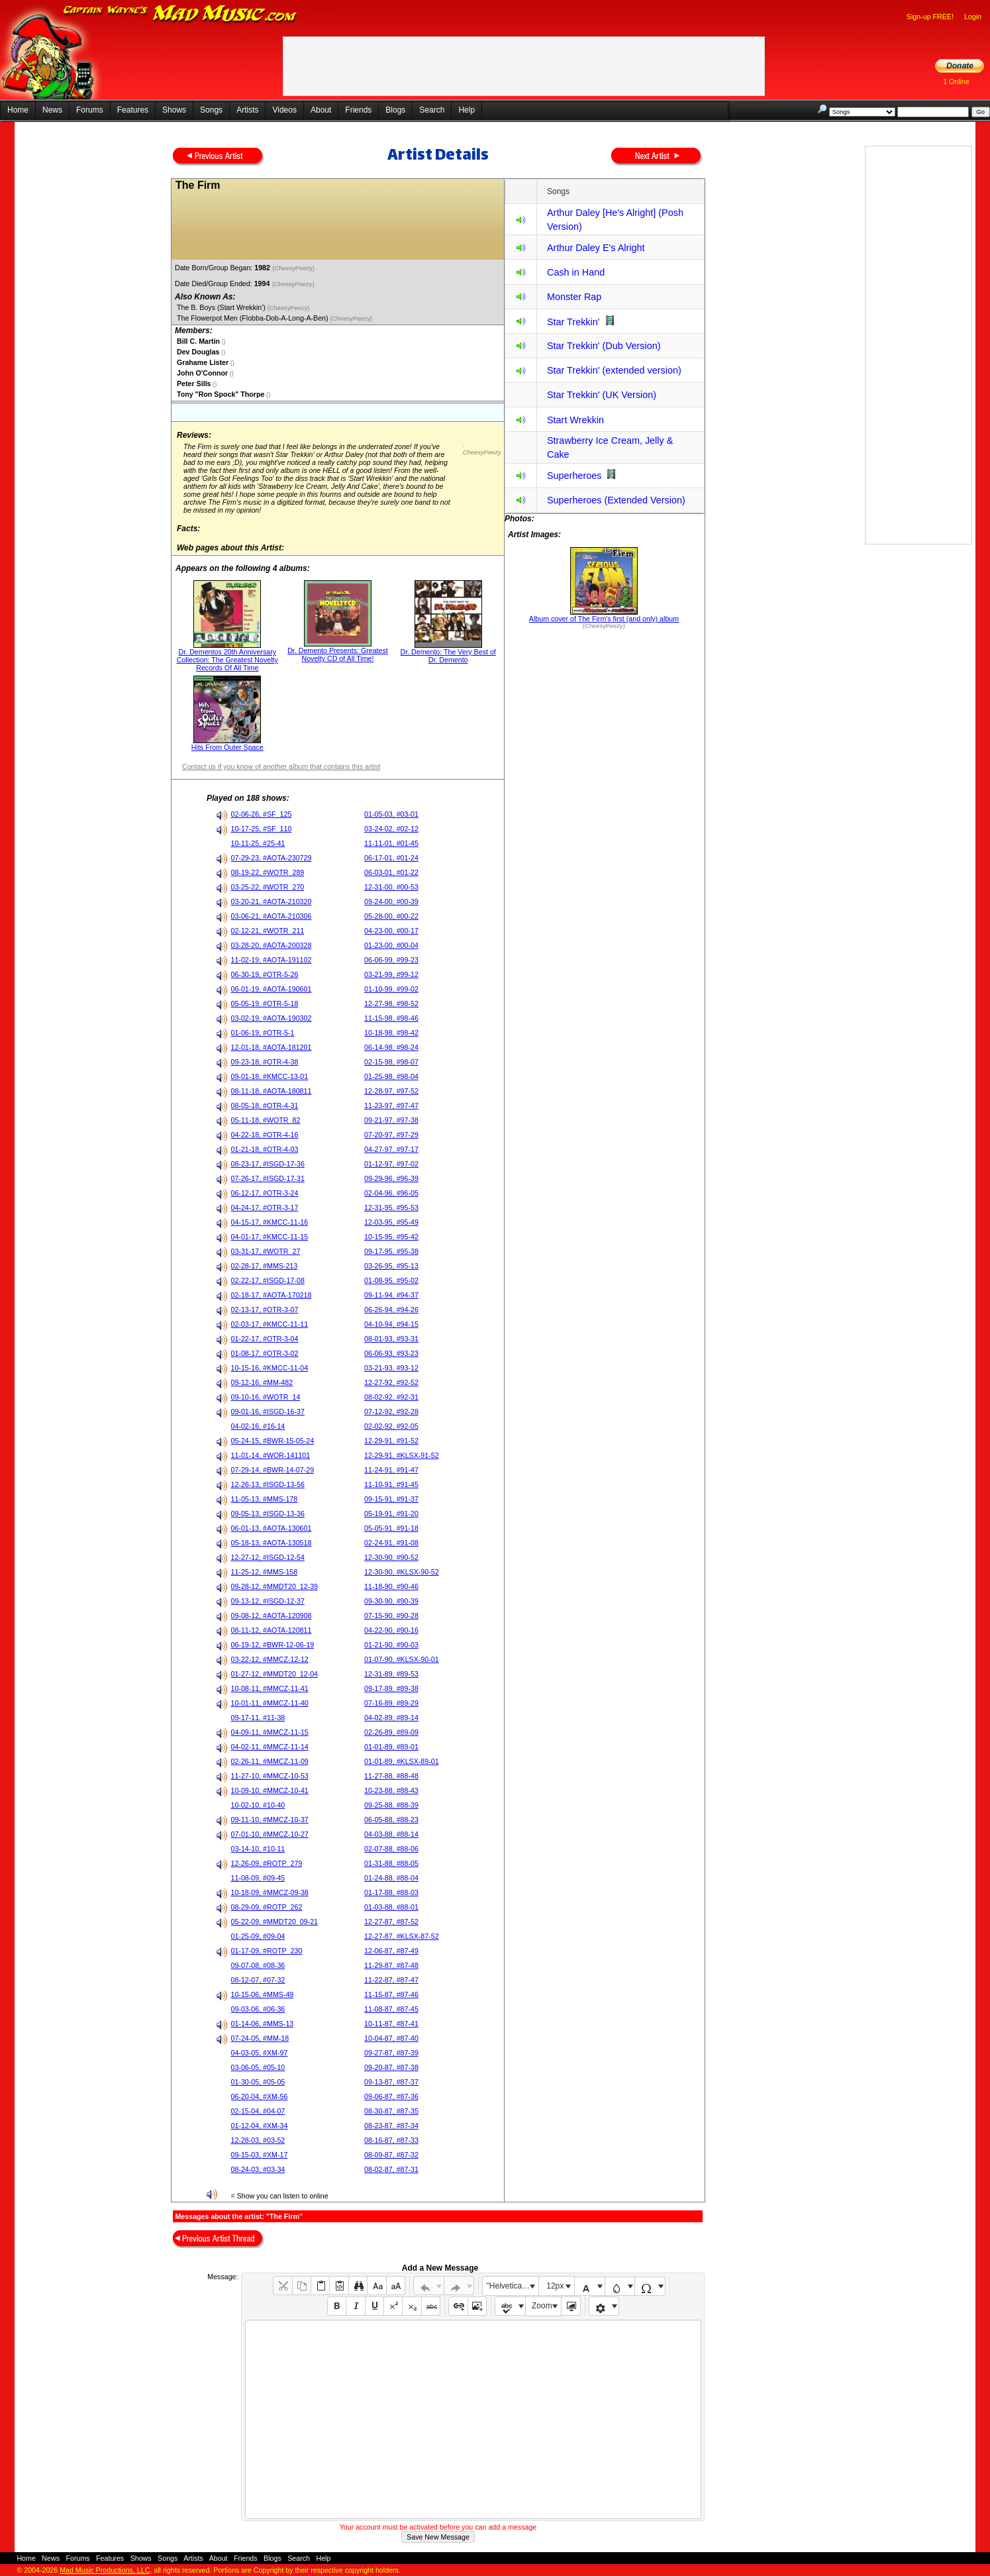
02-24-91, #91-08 (391, 1543)
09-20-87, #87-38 (391, 2067)
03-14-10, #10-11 (258, 1849)
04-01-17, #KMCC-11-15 (270, 1237)
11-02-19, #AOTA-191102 (271, 960)
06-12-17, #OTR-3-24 (265, 1193)
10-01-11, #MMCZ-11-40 (270, 1703)
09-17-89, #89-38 (391, 1688)
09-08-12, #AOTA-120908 (271, 1616)
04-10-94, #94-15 (391, 1324)
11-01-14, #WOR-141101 (271, 1455)
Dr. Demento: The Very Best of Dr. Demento (447, 656)
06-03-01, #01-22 (391, 872)
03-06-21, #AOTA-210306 (271, 916)
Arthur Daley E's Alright (596, 247)
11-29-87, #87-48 (391, 1965)
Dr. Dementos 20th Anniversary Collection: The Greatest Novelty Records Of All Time (227, 660)
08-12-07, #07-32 (258, 1980)
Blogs (395, 110)
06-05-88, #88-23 (391, 1820)
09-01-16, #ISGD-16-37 (268, 1412)
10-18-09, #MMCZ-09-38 (270, 1892)
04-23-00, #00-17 (391, 931)
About (321, 110)
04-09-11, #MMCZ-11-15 (270, 1732)
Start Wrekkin (575, 420)
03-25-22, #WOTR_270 (268, 887)
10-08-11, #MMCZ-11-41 (270, 1688)
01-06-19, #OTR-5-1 (263, 1033)
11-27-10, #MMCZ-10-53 (270, 1776)
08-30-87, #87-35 (391, 2111)
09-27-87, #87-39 (391, 2053)
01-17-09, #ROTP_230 (267, 1951)
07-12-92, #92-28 (391, 1412)
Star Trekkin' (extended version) (614, 370)
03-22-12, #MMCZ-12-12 (270, 1659)
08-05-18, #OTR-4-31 (265, 1105)
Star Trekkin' (573, 322)
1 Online (956, 81)
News (52, 110)
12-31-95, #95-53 (391, 1207)
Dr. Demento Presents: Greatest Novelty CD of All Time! (337, 654)
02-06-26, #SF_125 (261, 814)
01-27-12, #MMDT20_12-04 (275, 1674)
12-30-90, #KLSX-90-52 (401, 1572)
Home (17, 110)
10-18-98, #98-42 (391, 1033)
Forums (89, 110)
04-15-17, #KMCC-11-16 (270, 1222)
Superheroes (574, 475)
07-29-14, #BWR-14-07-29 (273, 1470)
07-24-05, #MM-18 (260, 2038)
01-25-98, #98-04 (391, 1076)
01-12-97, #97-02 (391, 1164)
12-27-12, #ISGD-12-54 (268, 1557)
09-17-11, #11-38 (258, 1718)
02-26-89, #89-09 (391, 1732)
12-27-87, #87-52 (391, 1922)
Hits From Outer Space (227, 747)
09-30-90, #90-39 (391, 1601)
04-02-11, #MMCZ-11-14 (270, 1747)
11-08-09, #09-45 (258, 1878)
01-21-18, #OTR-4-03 (265, 1149)
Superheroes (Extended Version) (616, 500)
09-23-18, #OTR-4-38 (265, 1062)
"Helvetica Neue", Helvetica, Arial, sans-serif (512, 2286)
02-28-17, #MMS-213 (264, 1266)
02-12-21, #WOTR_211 (268, 931)
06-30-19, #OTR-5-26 (265, 974)
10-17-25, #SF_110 (261, 829)
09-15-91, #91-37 (391, 1499)
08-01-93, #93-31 (391, 1339)
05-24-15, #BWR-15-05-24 (273, 1441)
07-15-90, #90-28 (391, 1616)
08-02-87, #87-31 (391, 2169)
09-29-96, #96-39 (391, 1178)
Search (431, 110)
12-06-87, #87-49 (391, 1951)
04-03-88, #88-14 (391, 1834)
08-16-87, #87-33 (391, 2140)
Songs (211, 110)
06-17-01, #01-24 (391, 858)
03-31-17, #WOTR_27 (266, 1251)
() (223, 341)
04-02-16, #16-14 (258, 1426)
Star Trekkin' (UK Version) (601, 394)
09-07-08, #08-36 (258, 1965)
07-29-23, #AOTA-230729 (271, 858)
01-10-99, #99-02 (391, 989)
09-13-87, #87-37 (391, 2082)
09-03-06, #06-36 (258, 2009)
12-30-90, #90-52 (391, 1557)
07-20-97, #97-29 (391, 1135)
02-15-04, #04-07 (258, 2111)
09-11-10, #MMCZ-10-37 (270, 1820)
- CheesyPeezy (482, 449)
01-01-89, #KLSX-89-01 (401, 1761)
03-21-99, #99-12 (391, 974)
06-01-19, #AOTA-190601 (271, 989)
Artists (247, 110)
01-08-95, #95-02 (391, 1280)
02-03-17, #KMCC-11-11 (270, 1324)
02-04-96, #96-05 (391, 1193)
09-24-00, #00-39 (391, 901)
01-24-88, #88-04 (391, 1878)
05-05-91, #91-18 (391, 1528)
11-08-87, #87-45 (391, 2009)
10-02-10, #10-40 (258, 1805)
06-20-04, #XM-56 (259, 2096)
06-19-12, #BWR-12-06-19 (273, 1645)
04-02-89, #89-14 (391, 1718)
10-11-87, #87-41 (391, 2024)
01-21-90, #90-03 (391, 1645)
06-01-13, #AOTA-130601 (271, 1528)
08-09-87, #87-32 (391, 2155)
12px (555, 2286)
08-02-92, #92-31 (391, 1397)
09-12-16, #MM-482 (262, 1382)
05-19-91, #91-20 (391, 1514)
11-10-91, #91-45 (391, 1484)
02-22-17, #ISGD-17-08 (268, 1280)
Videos (284, 110)
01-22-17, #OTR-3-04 (265, 1339)
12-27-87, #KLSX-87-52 (401, 1936)
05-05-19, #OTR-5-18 (265, 1003)
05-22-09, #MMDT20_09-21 (275, 1922)
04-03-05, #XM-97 (259, 2053)
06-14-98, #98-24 (391, 1047)
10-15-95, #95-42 (391, 1237)
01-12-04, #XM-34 (259, 2126)
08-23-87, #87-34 (391, 2126)
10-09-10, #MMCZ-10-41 (270, 1790)
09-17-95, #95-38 (391, 1251)
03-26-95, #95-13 (391, 1266)
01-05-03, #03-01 (391, 814)
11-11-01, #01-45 (391, 843)
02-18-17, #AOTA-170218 (271, 1295)
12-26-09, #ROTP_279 (267, 1863)
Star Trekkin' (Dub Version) (604, 345)
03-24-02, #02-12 (391, 829)
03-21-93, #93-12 (391, 1368)
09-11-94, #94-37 (391, 1295)
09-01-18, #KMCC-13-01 (270, 1076)
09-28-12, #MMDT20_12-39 (275, 1586)
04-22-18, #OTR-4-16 (265, 1135)
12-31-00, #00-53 (391, 887)
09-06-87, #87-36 (391, 2096)
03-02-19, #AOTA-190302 (271, 1018)
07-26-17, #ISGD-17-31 (268, 1178)
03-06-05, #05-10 (258, 2067)
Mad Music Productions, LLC (105, 2570)
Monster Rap (574, 296)
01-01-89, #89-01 (391, 1747)
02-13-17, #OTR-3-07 (265, 1310)
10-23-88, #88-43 (391, 1790)
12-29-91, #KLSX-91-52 (401, 1455)
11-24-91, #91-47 (391, 1470)
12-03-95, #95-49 (391, 1222)
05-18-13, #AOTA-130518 (271, 1543)
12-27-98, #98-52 (391, 1003)
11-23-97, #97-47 (391, 1105)
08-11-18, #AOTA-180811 (271, 1091)
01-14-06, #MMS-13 (262, 2024)
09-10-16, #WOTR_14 (266, 1397)
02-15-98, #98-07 (391, 1062)
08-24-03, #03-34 (258, 2169)
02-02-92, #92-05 (391, 1426)
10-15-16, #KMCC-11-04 (270, 1368)
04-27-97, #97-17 (391, 1149)
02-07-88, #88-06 (391, 1849)
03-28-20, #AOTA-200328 (271, 945)
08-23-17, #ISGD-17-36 (268, 1164)
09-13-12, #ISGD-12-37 (268, 1601)
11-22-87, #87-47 (391, 1980)
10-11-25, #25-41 (258, 843)
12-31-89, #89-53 (391, 1674)
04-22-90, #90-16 (391, 1630)
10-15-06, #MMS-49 (262, 1994)
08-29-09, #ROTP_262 (267, 1907)
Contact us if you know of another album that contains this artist (281, 766)
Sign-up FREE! (930, 17)
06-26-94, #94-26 (391, 1310)
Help (466, 110)
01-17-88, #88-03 (391, 1892)
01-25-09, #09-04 (258, 1936)
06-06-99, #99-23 (391, 960)
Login (972, 17)
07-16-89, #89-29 (391, 1703)
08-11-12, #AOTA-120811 (271, 1630)
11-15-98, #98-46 (391, 1018)
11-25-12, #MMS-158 (264, 1572)
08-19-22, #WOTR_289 (268, 872)
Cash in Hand (576, 272)
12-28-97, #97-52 (391, 1091)
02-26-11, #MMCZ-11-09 (270, 1761)
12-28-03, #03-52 (258, 2140)
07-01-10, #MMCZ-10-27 (270, 1834)
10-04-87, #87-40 (391, 2038)
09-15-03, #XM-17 (259, 2155)
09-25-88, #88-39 (391, 1805)
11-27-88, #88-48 (391, 1776)
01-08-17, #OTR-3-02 (265, 1353)
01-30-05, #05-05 (258, 2082)
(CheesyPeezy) (294, 268)
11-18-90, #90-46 (391, 1586)
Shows (174, 110)
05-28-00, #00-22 (391, 916)
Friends (358, 110)
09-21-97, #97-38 (391, 1120)
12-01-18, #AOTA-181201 (271, 1047)
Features (132, 110)
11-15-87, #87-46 (391, 1994)
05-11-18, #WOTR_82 (266, 1120)
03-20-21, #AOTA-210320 (271, 901)
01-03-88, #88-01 (391, 1907)
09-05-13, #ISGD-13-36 (268, 1514)
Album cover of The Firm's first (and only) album (604, 619)
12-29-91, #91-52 (391, 1441)
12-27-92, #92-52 (391, 1382)
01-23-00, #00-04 (391, 945)
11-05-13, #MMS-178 (264, 1499)
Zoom (542, 2305)
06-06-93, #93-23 (391, 1353)
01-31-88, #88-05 (391, 1863)
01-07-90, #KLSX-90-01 (401, 1659)
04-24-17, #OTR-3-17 (265, 1207)
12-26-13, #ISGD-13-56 (268, 1484)
